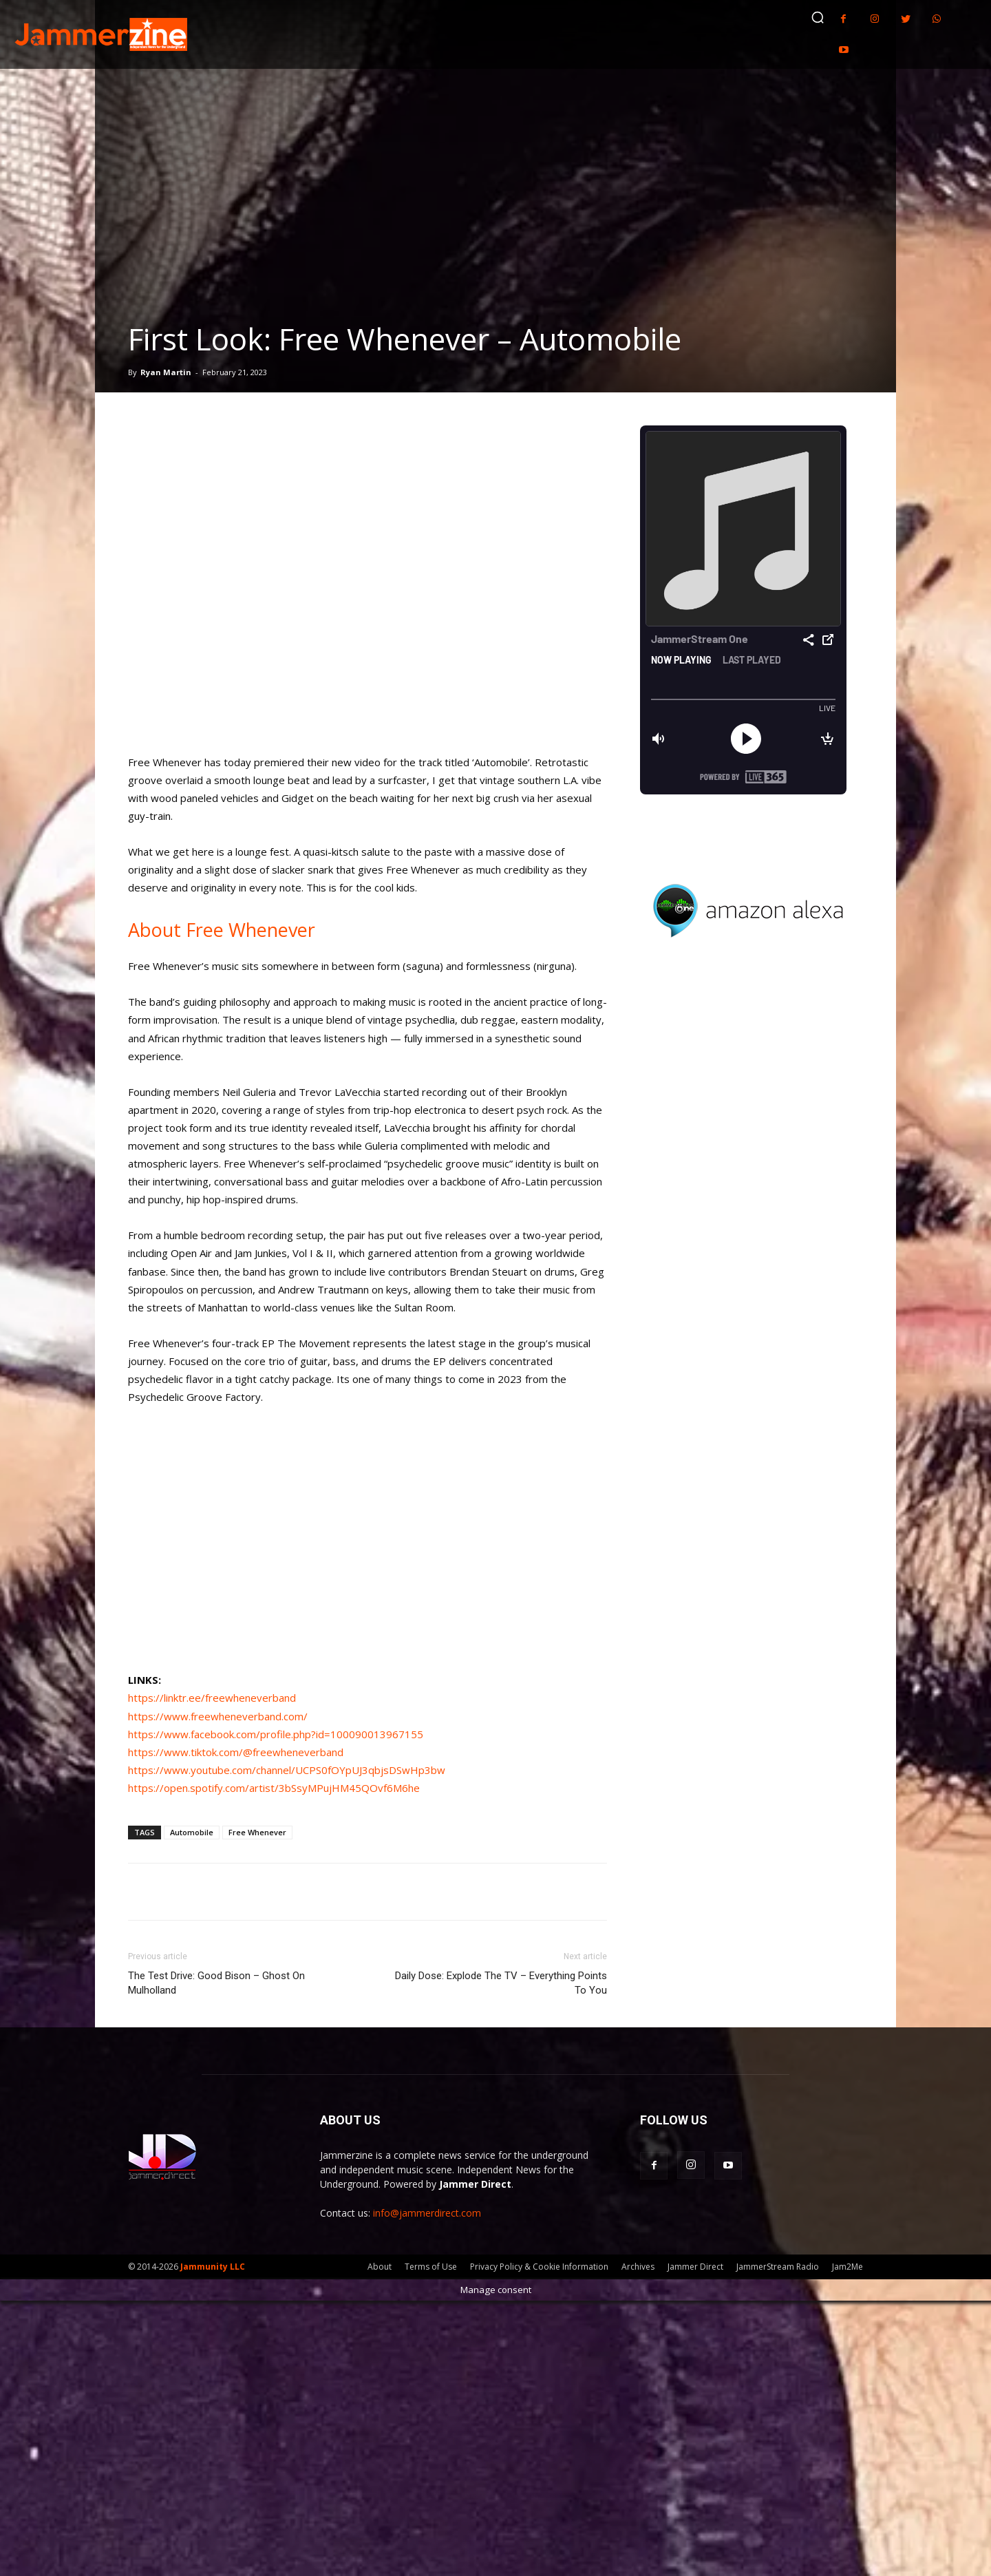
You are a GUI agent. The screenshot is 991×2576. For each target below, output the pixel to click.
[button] (817, 17)
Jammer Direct (695, 2266)
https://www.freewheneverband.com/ (218, 1716)
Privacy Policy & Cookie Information (539, 2266)
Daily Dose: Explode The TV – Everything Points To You (501, 1983)
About (379, 2266)
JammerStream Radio (777, 2266)
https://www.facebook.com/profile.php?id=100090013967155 (275, 1734)
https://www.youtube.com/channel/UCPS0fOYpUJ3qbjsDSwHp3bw (286, 1770)
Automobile (191, 1832)
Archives (637, 2266)
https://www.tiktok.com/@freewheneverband (235, 1752)
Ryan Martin (165, 372)
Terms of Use (431, 2266)
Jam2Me (847, 2266)
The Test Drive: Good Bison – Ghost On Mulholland (216, 1983)
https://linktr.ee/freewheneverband (212, 1697)
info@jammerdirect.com (427, 2212)
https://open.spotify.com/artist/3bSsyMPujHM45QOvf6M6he (274, 1788)
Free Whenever (257, 1832)
